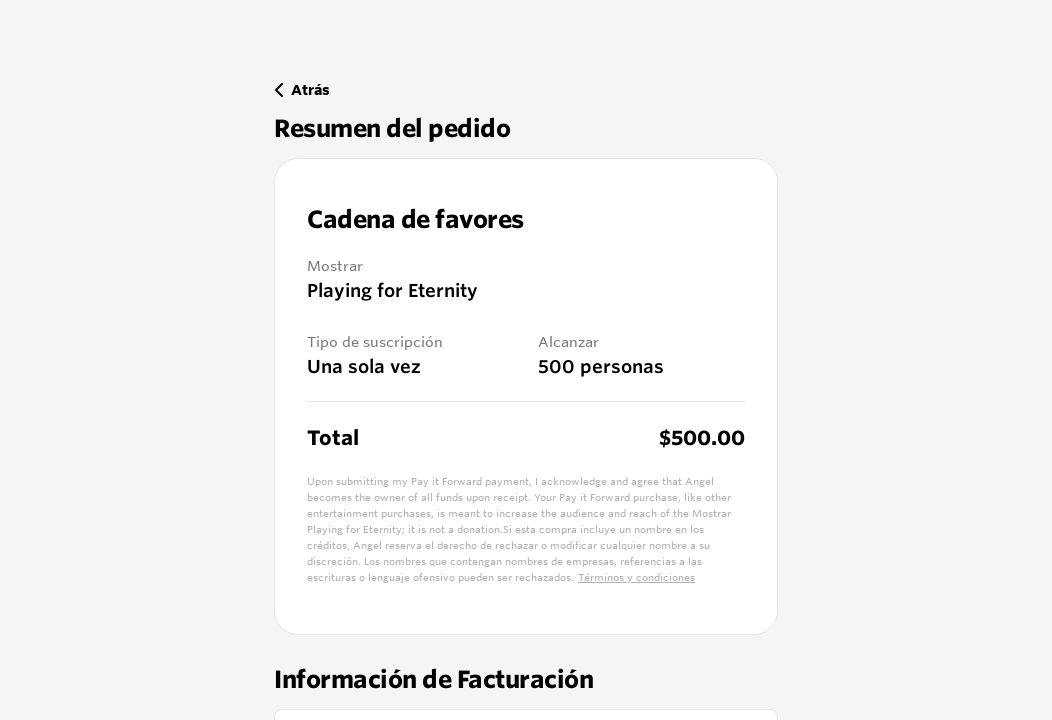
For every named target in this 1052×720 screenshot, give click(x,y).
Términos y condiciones (636, 577)
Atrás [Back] (302, 89)
